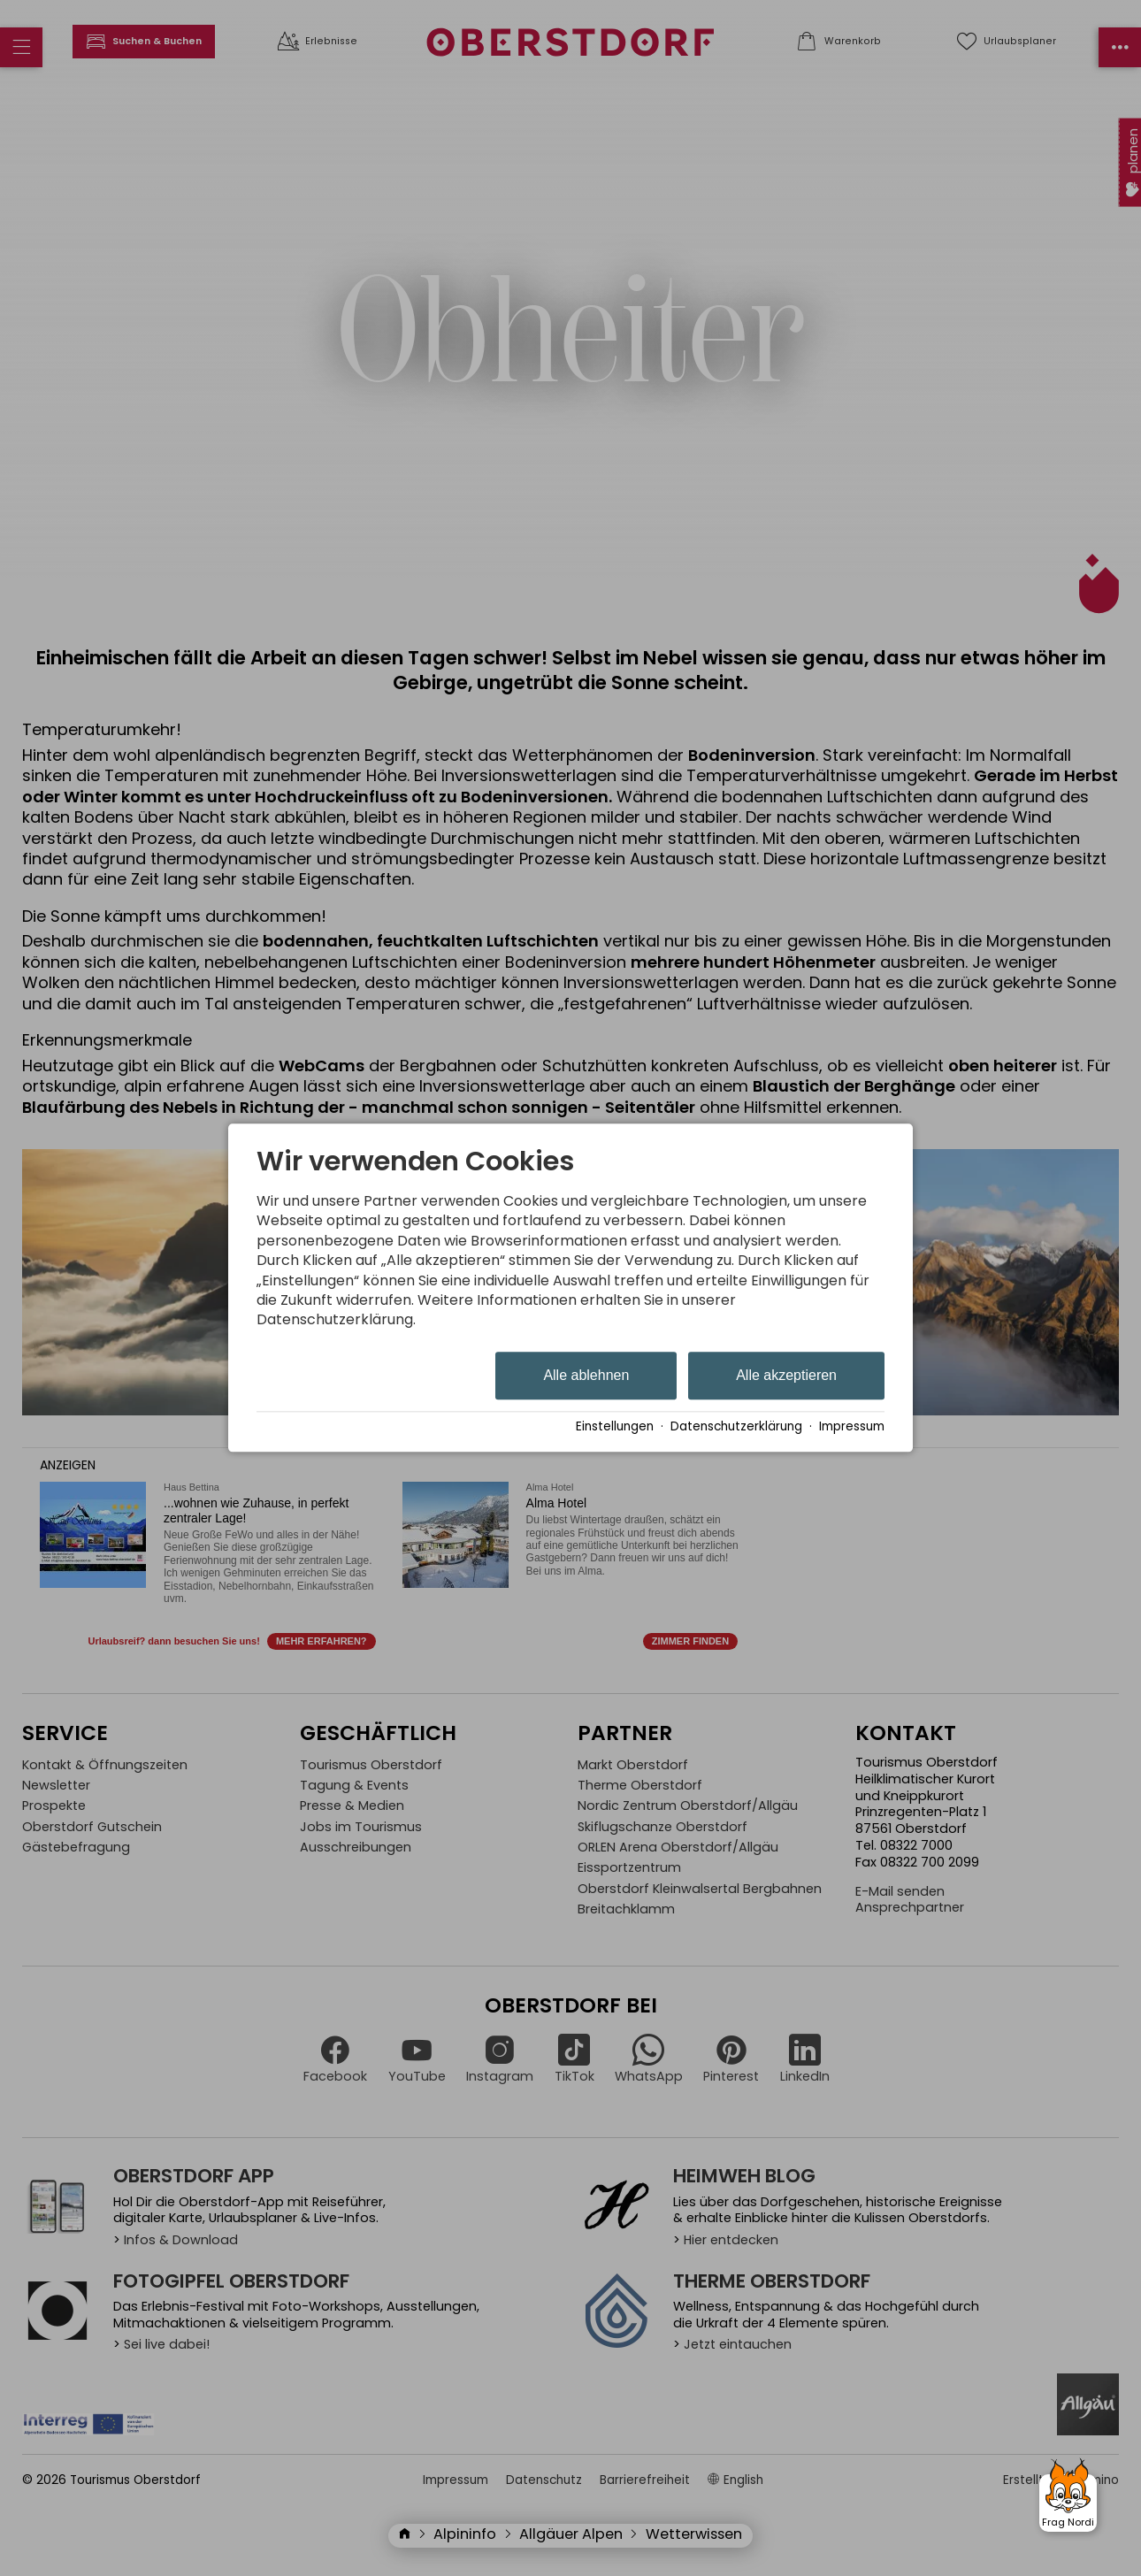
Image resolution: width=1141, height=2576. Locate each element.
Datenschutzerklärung (736, 1427)
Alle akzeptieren (786, 1375)
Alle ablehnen (586, 1375)
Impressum (851, 1427)
